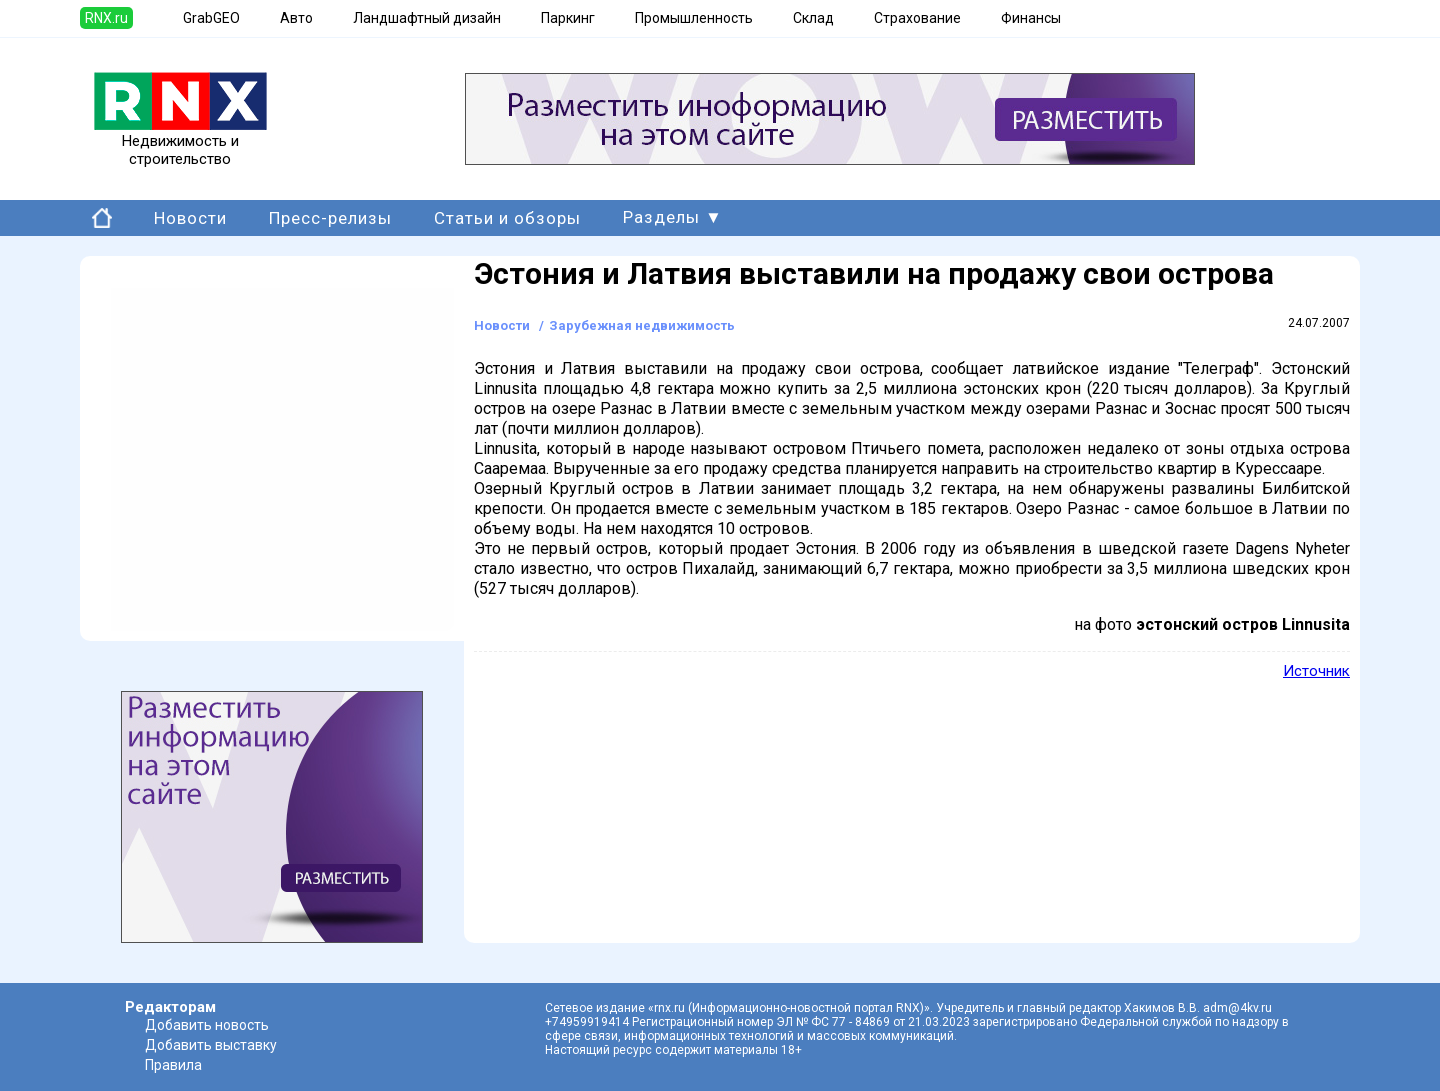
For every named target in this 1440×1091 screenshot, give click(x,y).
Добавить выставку (211, 1045)
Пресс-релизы (330, 218)
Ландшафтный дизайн (427, 18)
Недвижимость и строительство (180, 143)
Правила (173, 1065)
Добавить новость (207, 1025)
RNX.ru (106, 18)
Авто (296, 18)
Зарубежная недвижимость (642, 325)
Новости (190, 218)
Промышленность (694, 18)
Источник (1316, 671)
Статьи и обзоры (507, 218)
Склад (813, 18)
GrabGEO (211, 18)
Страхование (917, 18)
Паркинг (568, 18)
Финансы (1031, 18)
